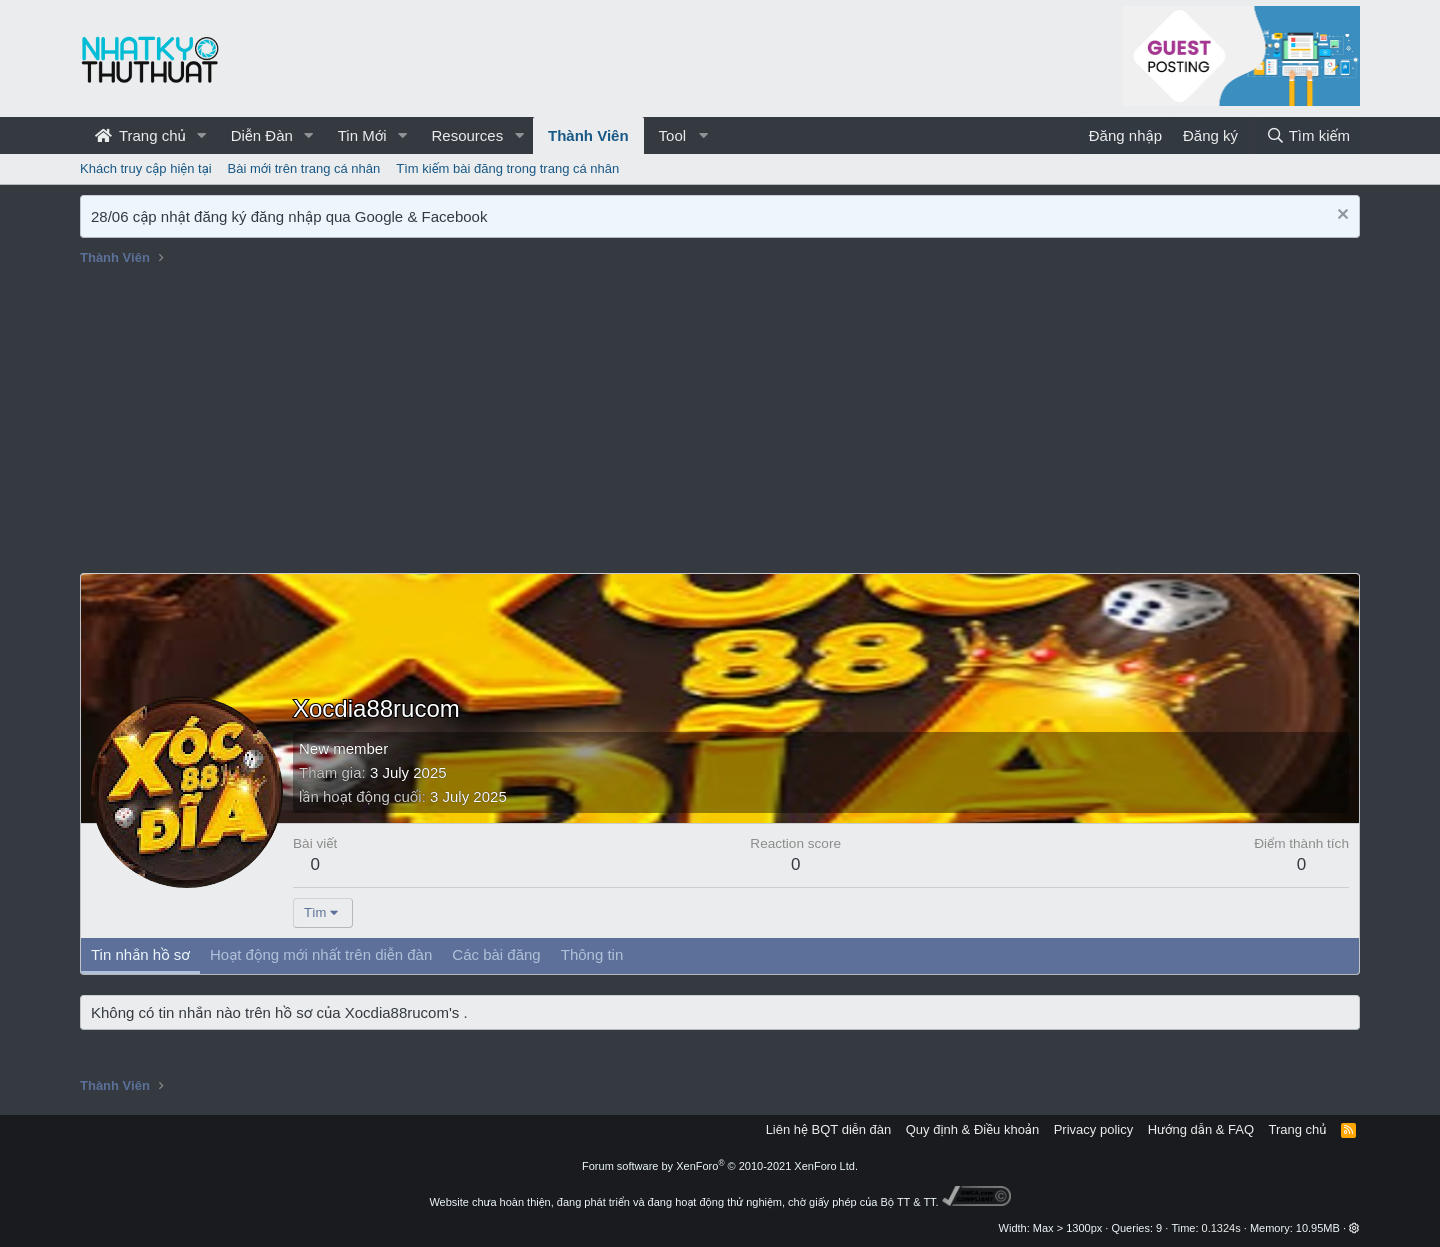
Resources (467, 135)
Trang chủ (140, 135)
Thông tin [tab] (592, 954)
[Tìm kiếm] (1308, 135)
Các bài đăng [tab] (496, 954)
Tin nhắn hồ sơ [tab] (140, 954)
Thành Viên (588, 135)
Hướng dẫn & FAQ (1201, 1129)
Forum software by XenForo (720, 1166)
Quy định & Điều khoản (972, 1129)
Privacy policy (1093, 1129)
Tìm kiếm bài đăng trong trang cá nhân (507, 168)
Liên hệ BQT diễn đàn (829, 1129)
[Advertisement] (720, 423)
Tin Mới (362, 135)
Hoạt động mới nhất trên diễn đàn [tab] (321, 954)
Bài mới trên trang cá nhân (304, 168)
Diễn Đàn (262, 135)
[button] (202, 135)
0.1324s (1221, 1228)
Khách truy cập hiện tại (146, 168)
